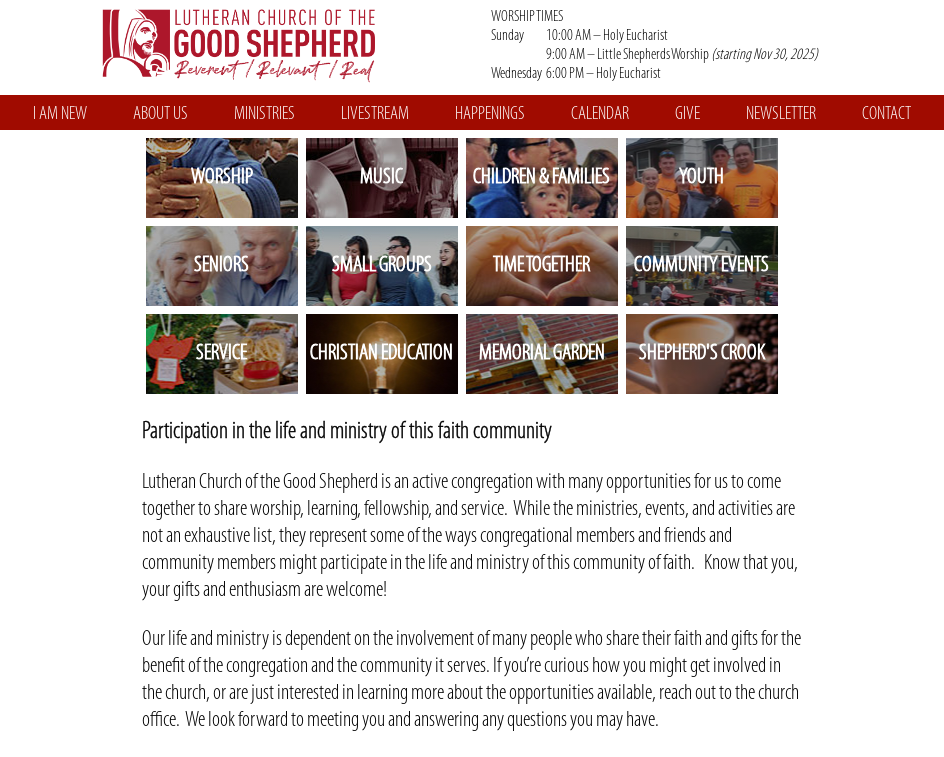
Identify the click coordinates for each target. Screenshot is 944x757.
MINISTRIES (264, 114)
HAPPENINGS (490, 114)
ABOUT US (160, 114)
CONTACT (886, 114)
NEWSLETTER (781, 114)
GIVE (687, 114)
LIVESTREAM (375, 114)
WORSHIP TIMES (698, 46)
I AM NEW (60, 114)
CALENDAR (600, 114)
